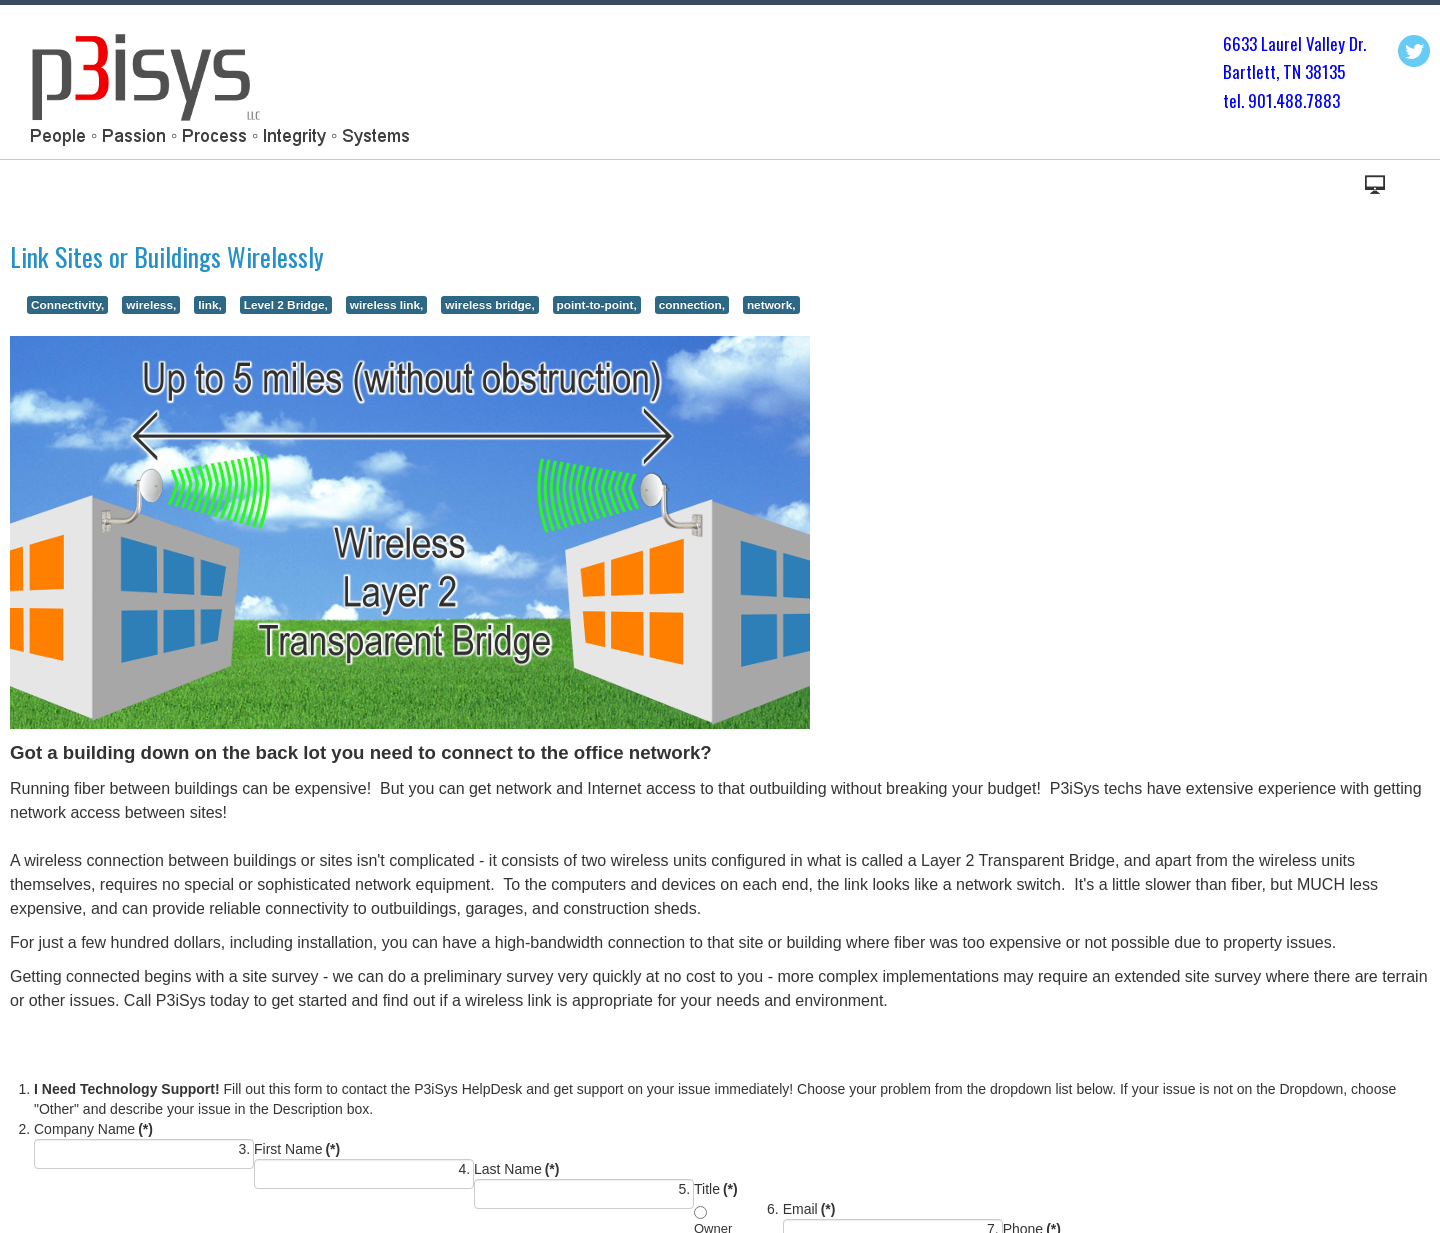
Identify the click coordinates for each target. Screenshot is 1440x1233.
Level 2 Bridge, (286, 305)
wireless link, (387, 305)
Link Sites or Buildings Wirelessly (167, 256)
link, (210, 305)
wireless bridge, (489, 305)
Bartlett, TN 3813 (1280, 71)
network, (771, 305)
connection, (692, 305)
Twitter (1414, 51)
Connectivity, (67, 305)
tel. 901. (1249, 100)
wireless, (151, 305)
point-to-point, (597, 305)
